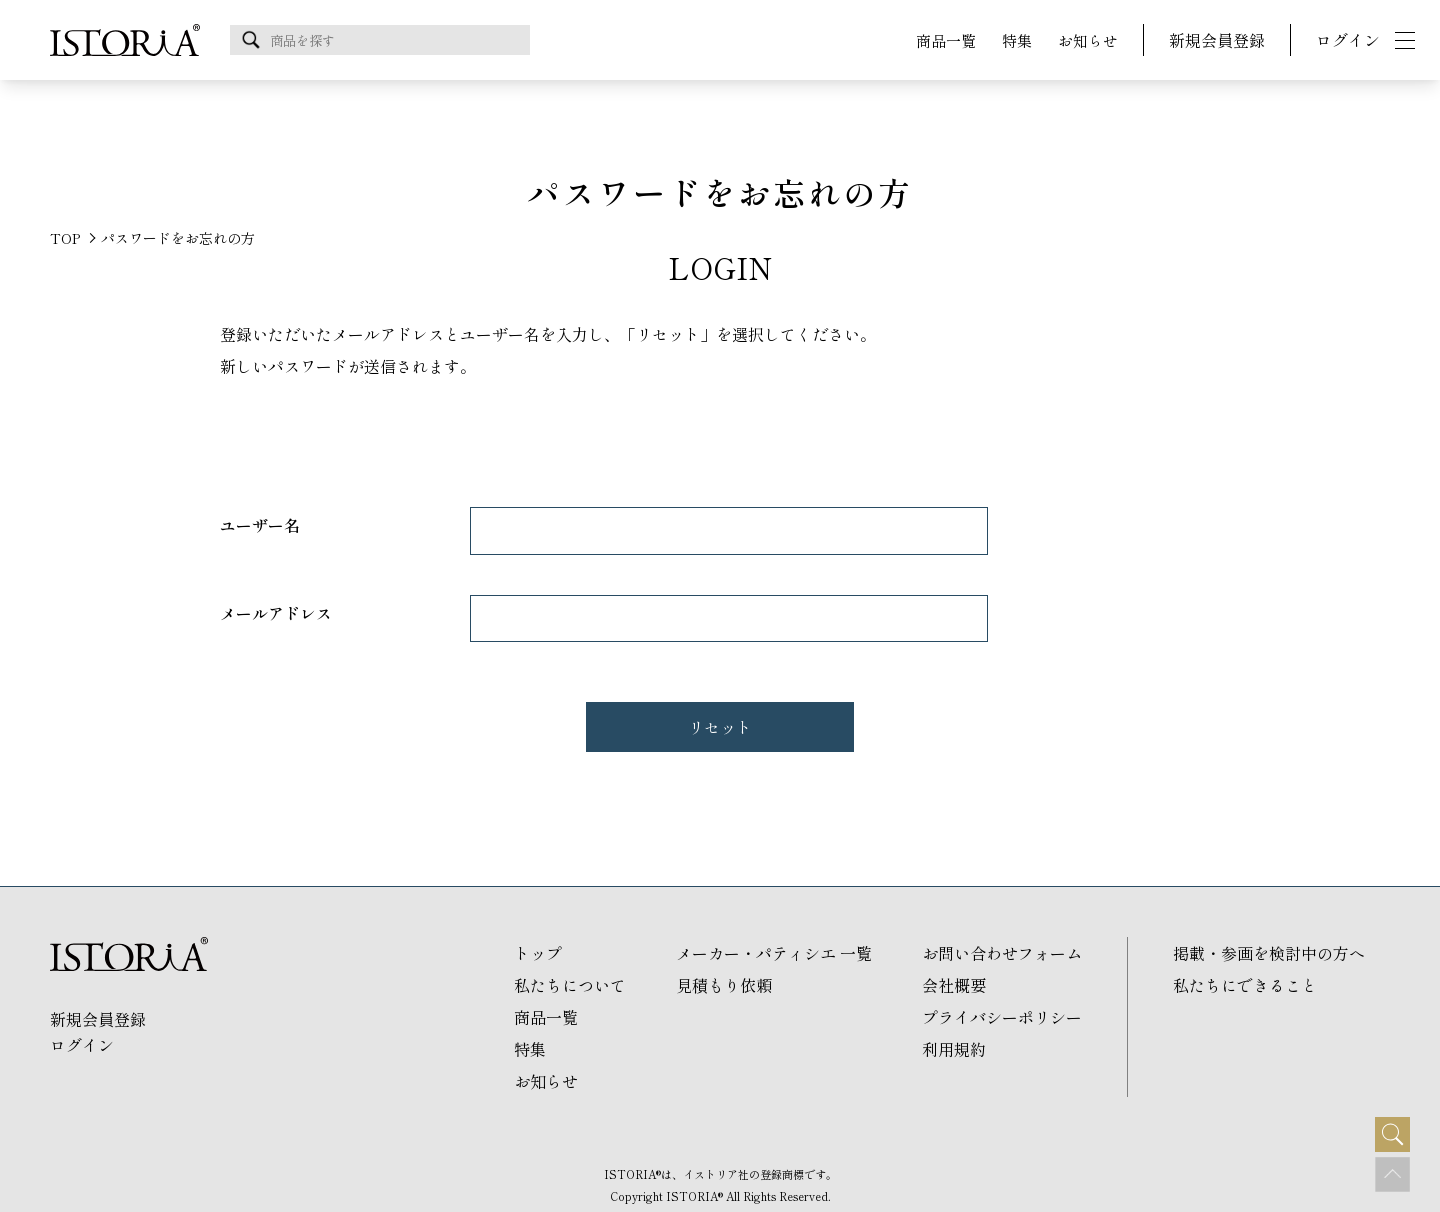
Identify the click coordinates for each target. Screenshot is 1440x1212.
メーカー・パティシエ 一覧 (774, 953)
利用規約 (954, 1049)
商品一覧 (946, 40)
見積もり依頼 (724, 985)
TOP (65, 238)
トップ (538, 953)
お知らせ (1088, 40)
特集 (1017, 40)
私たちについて (570, 985)
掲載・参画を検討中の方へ (1269, 953)
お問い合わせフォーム (1002, 953)
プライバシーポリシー (1002, 1017)
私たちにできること (1245, 985)
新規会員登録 (1217, 40)
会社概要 (954, 985)
